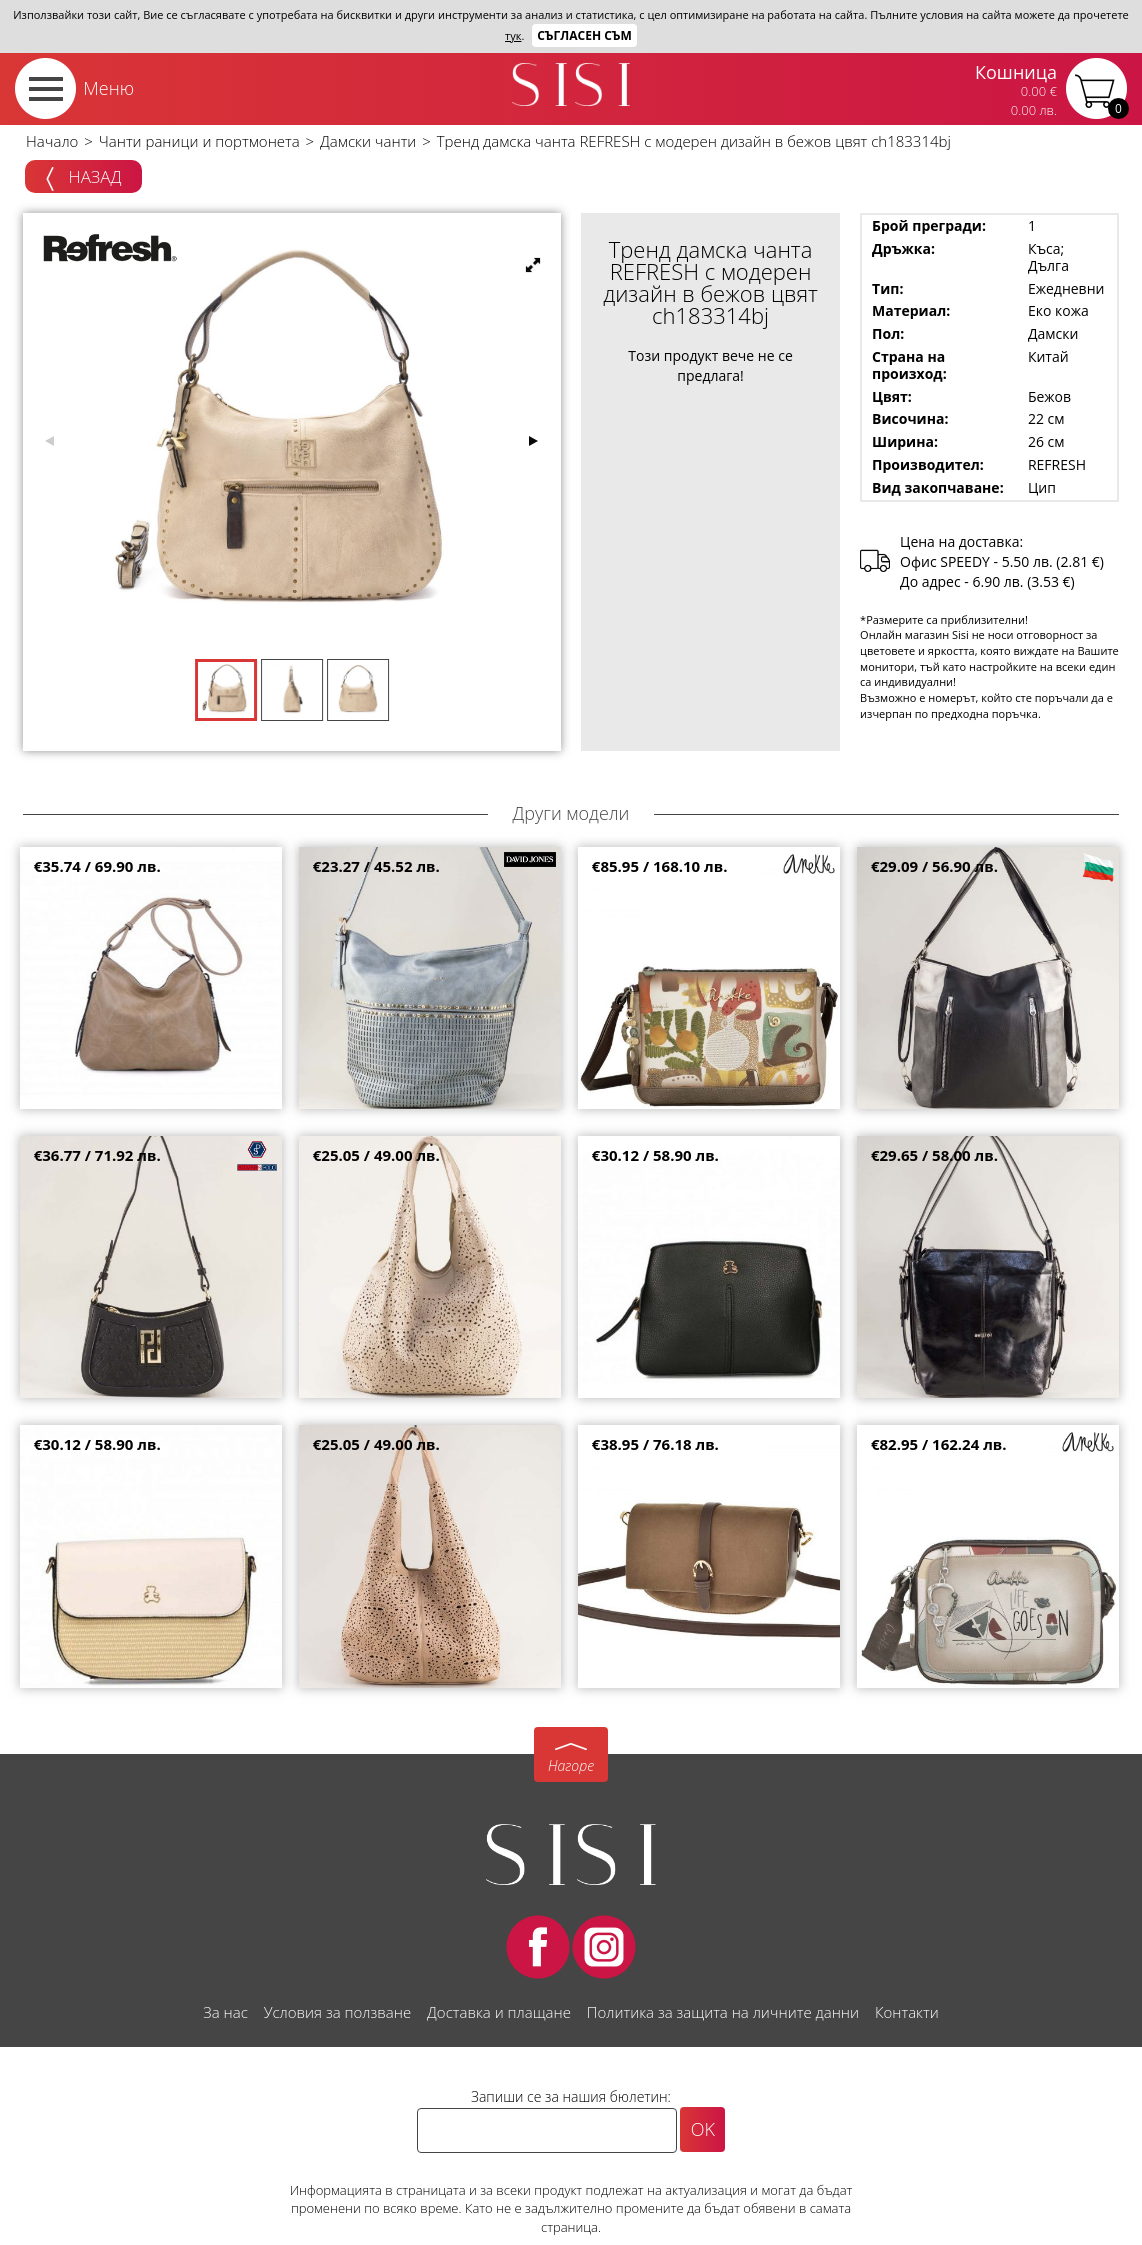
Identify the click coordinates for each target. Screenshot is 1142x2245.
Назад (83, 178)
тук (513, 35)
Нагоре (571, 1765)
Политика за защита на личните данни (723, 2012)
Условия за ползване (337, 2012)
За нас (225, 2012)
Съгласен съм (584, 35)
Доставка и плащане (499, 2012)
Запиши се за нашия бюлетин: (571, 2096)
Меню (108, 88)
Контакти (907, 2012)
